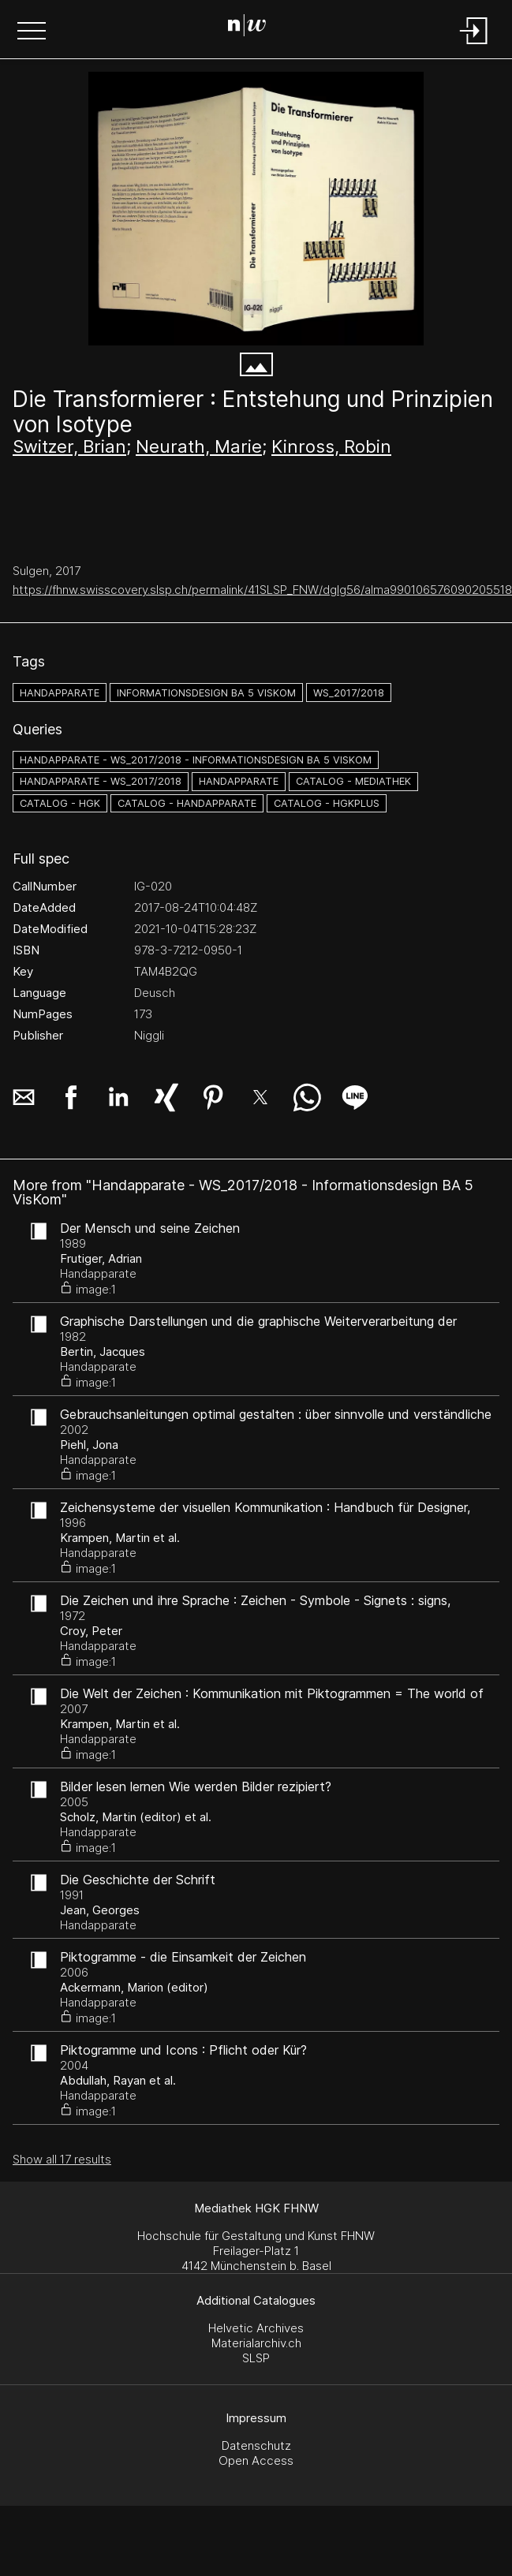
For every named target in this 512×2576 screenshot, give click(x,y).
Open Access (256, 2460)
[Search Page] (253, 27)
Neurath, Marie (199, 446)
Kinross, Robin (331, 446)
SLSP (256, 2357)
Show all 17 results (62, 2159)
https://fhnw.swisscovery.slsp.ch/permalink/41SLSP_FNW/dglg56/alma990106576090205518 (262, 589)
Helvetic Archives (256, 2327)
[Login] (474, 45)
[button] (31, 32)
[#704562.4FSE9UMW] (256, 208)
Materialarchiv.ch (256, 2342)
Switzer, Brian (69, 446)
